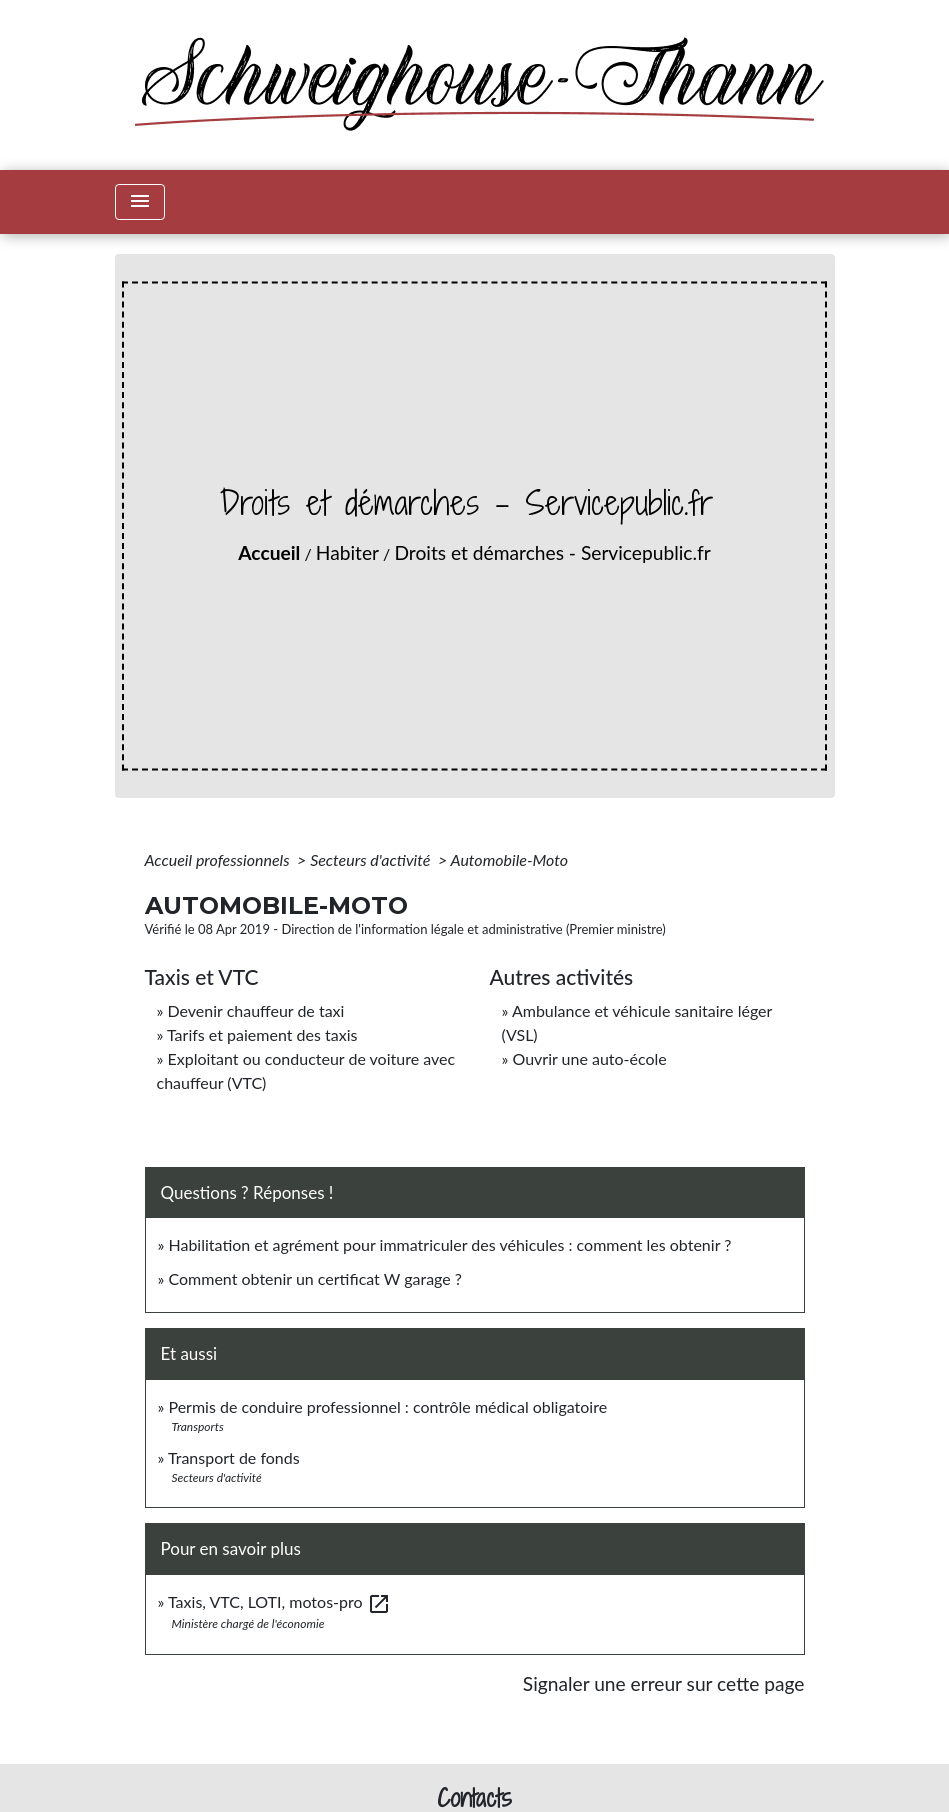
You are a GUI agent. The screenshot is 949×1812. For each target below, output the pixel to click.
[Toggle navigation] (140, 202)
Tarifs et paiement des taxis (262, 1034)
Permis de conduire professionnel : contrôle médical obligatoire (387, 1406)
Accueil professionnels (219, 859)
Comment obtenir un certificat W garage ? (315, 1278)
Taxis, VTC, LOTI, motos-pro (279, 1601)
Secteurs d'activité (372, 859)
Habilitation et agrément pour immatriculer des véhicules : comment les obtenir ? (449, 1244)
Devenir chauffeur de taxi (255, 1010)
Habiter (347, 552)
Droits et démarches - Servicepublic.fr (552, 552)
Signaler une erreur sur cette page (664, 1683)
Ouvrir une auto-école (589, 1058)
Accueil (269, 552)
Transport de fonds (234, 1457)
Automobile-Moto (510, 859)
